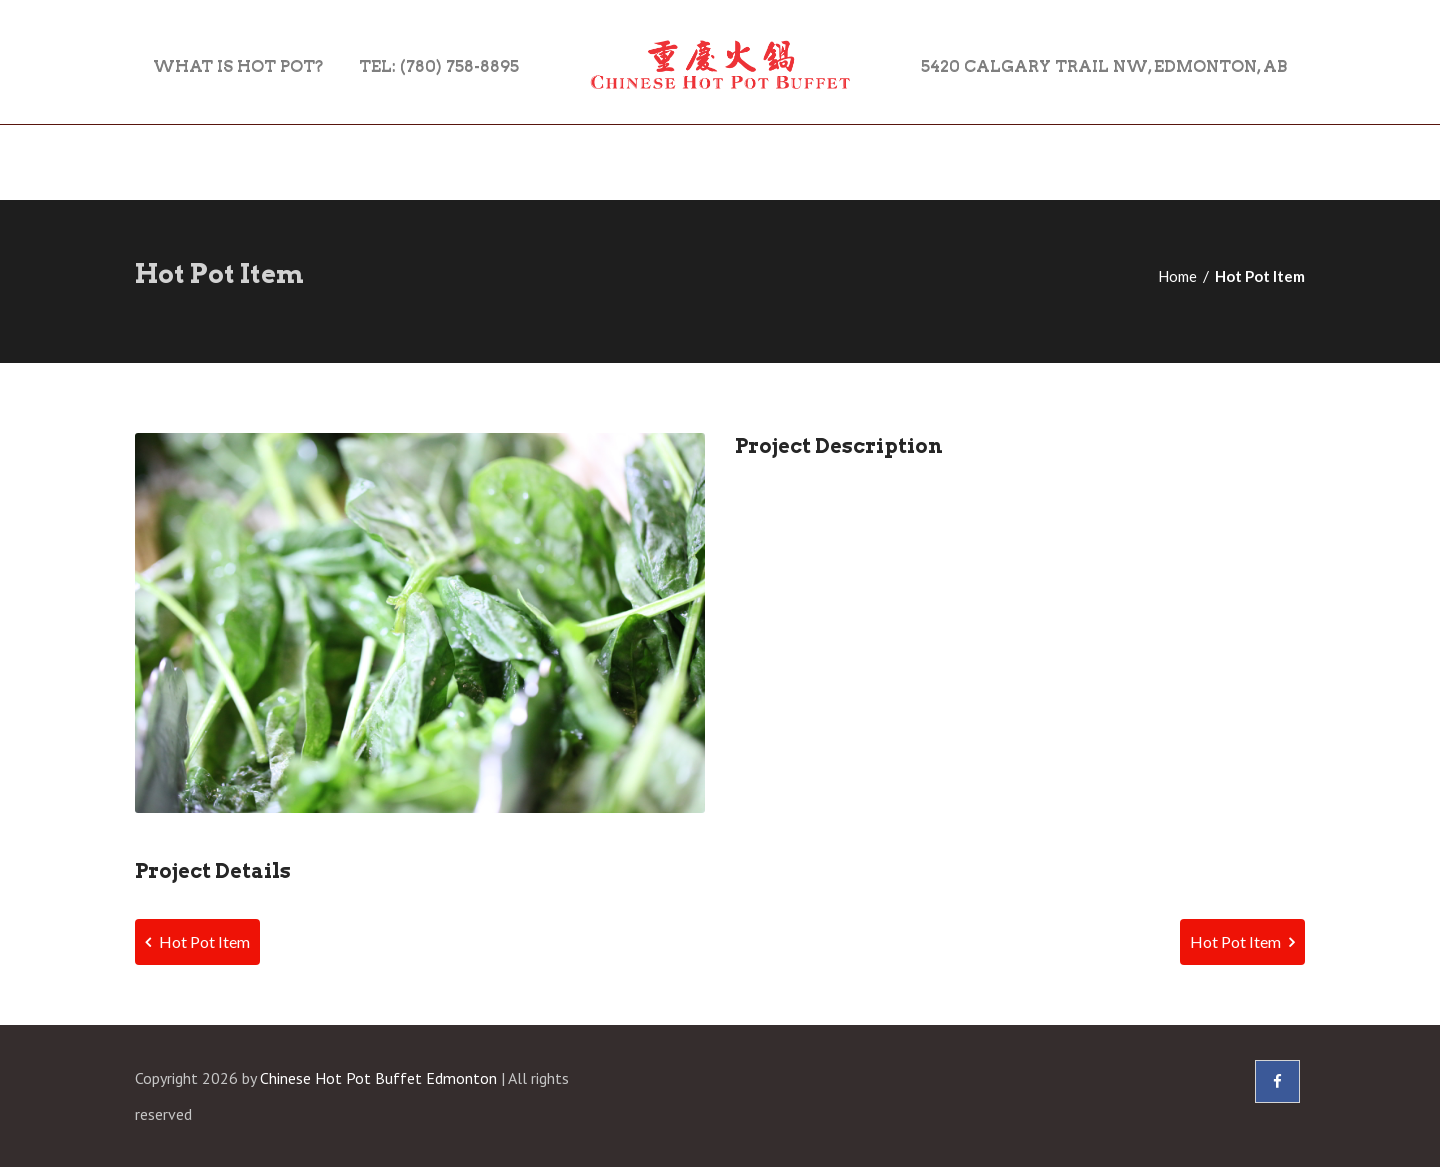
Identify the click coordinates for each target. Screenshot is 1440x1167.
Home (1177, 276)
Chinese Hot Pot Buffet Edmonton (378, 1078)
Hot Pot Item (197, 941)
